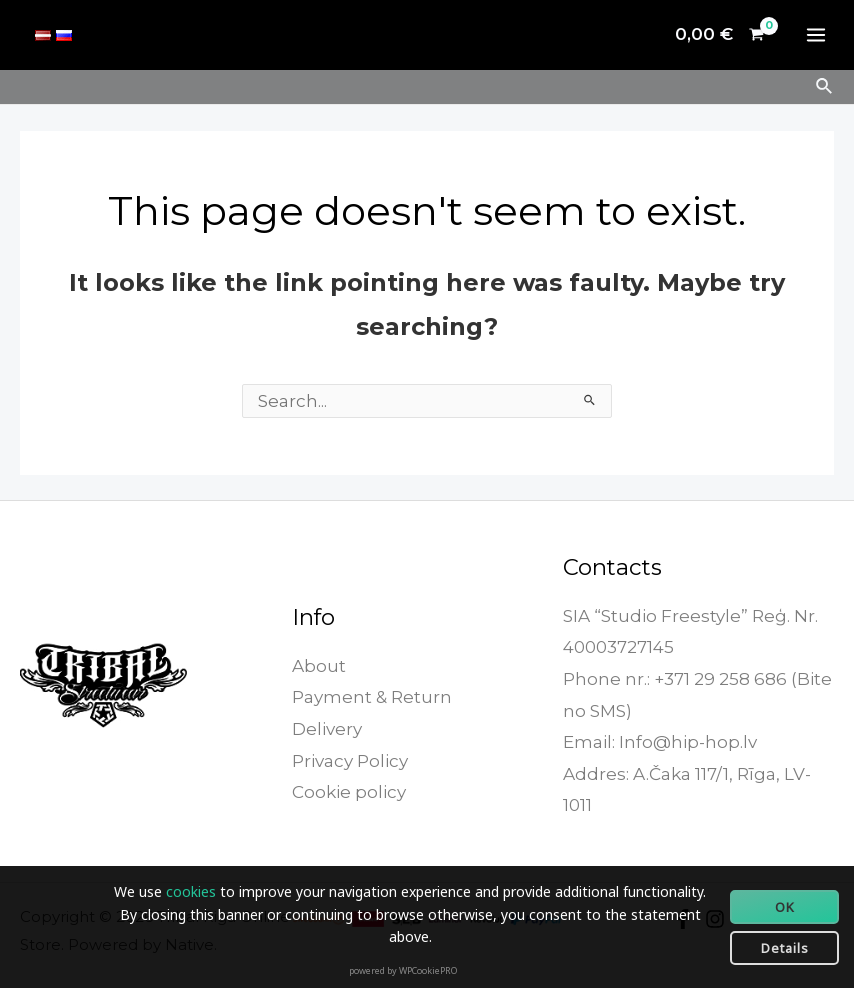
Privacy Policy (350, 761)
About (319, 666)
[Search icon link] (825, 87)
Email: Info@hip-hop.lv (660, 742)
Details (785, 948)
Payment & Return (372, 697)
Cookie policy (349, 792)
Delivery (327, 729)
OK (785, 907)
